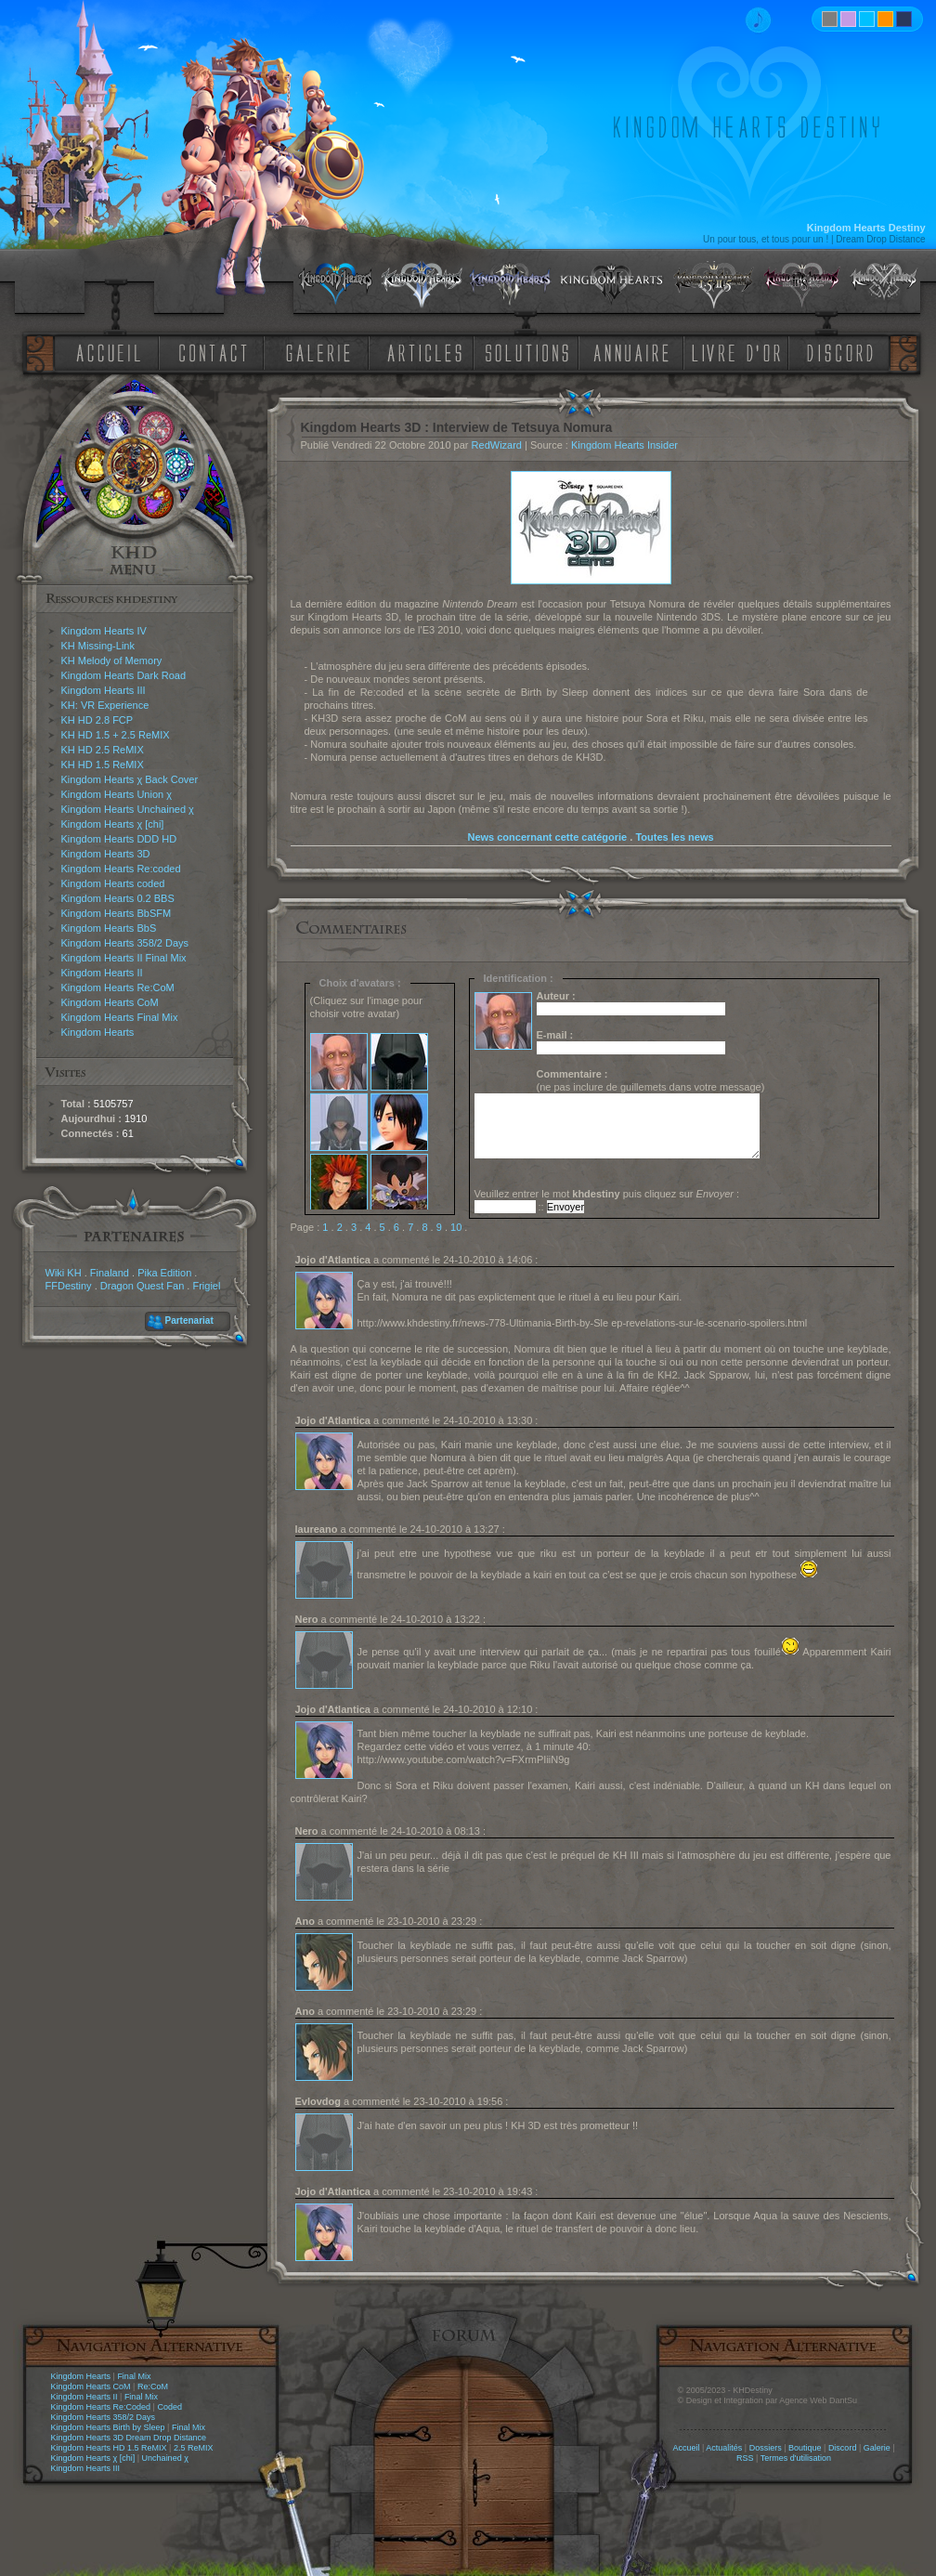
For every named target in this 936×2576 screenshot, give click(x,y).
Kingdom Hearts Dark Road (124, 675)
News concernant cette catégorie (547, 837)
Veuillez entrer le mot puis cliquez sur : (607, 1193)
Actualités (724, 2447)
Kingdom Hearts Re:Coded (101, 2407)
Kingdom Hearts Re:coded (121, 868)
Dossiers (765, 2447)
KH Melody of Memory (111, 660)
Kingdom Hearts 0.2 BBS (118, 898)
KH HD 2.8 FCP (97, 720)
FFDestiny (69, 1285)
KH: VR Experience (105, 705)
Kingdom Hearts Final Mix (119, 1017)
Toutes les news (674, 837)
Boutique (805, 2447)
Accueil (685, 2447)
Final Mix (133, 2376)
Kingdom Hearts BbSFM (116, 913)
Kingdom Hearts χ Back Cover (130, 779)
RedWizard (497, 445)
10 (456, 1227)
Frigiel (206, 1285)
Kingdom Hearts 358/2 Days (125, 942)
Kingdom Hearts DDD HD (119, 838)
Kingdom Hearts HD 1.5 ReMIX (109, 2447)
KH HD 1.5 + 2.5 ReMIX (115, 734)
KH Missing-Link (98, 645)
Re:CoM (152, 2386)
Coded (169, 2407)
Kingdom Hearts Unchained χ (127, 809)
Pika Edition (164, 1272)
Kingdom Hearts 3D (105, 853)
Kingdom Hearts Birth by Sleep (108, 2427)
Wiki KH (64, 1272)
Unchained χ (165, 2458)
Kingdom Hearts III (103, 690)
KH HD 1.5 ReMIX (102, 764)
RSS (745, 2458)
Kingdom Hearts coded (113, 883)
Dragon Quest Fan (142, 1285)
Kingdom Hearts (98, 1032)
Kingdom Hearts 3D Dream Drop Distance (129, 2437)
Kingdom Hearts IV (104, 630)
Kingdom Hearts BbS (109, 928)
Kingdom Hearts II (102, 972)
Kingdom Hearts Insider (624, 445)
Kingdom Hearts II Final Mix (124, 957)
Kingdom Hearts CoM (110, 1002)
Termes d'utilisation (795, 2458)
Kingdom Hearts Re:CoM (118, 987)
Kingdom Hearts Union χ (117, 794)
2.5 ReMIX (194, 2447)
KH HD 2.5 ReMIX (102, 749)
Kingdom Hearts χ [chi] (112, 824)
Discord (842, 2447)
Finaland (109, 1272)
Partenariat (189, 1320)
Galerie (877, 2447)
